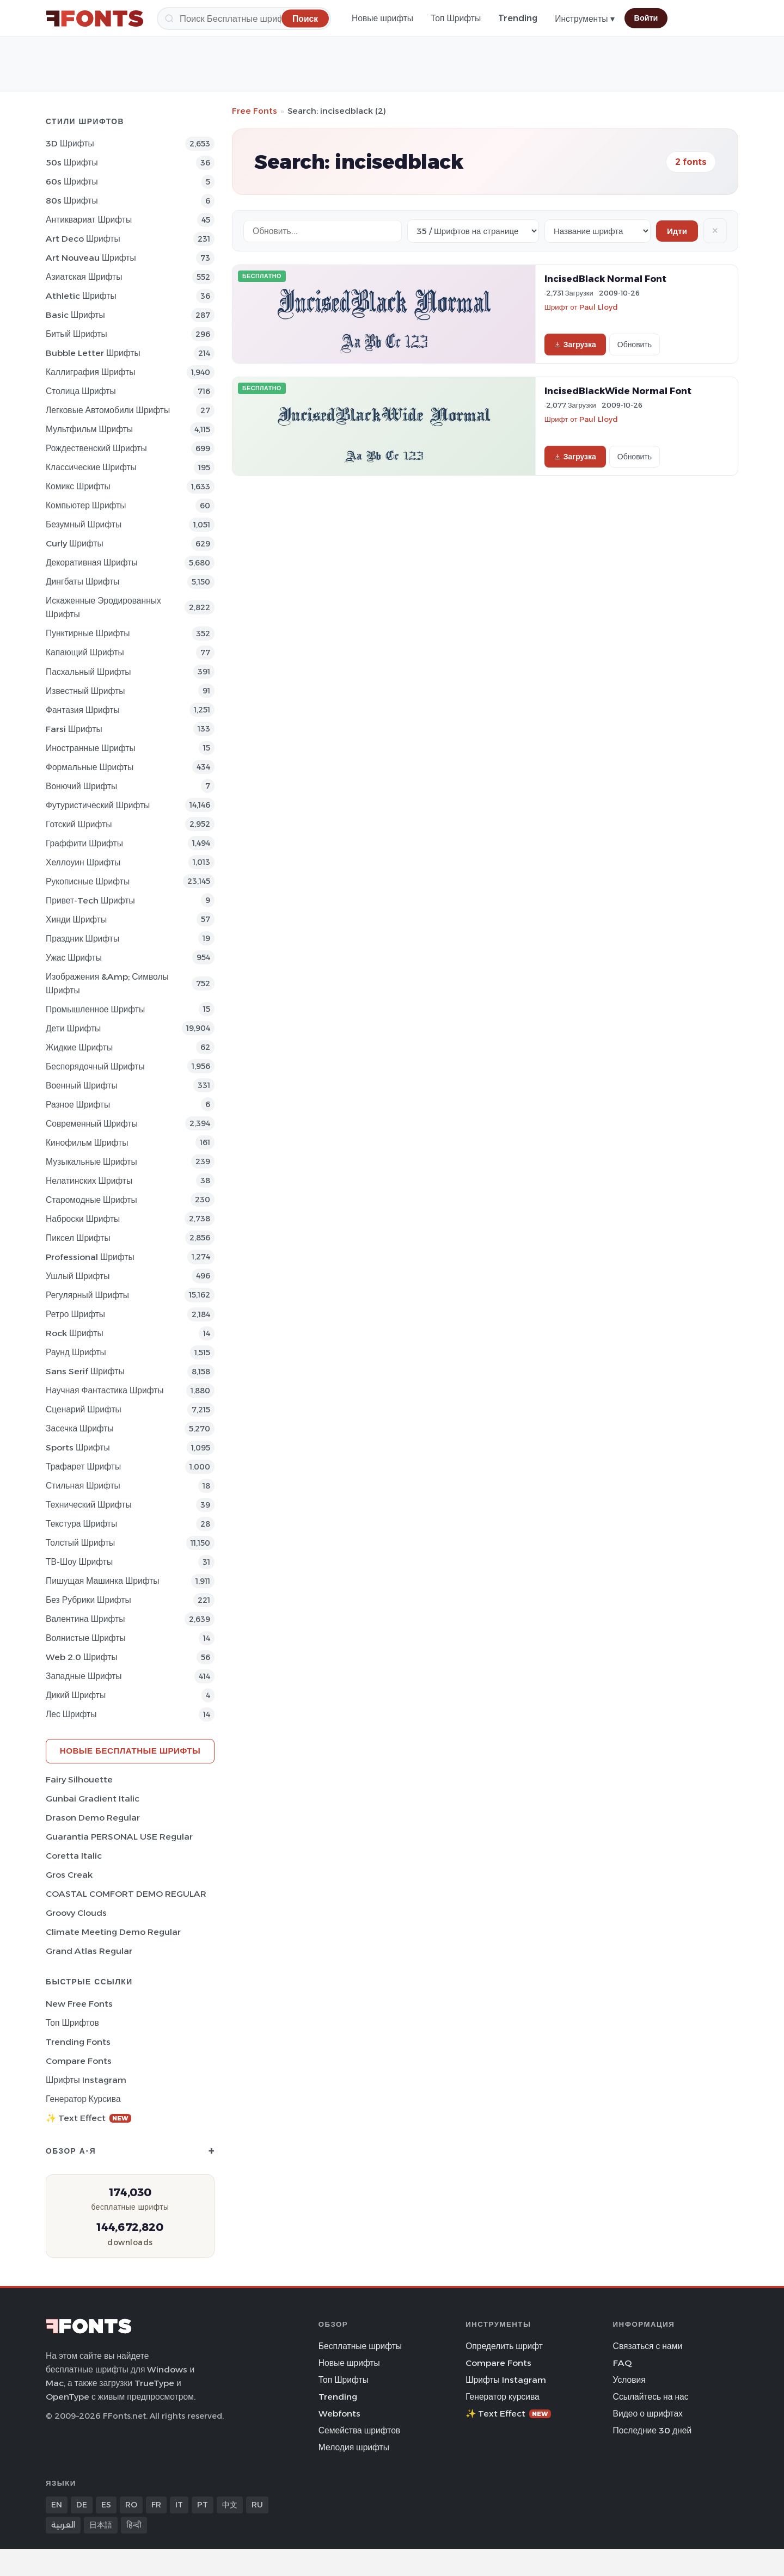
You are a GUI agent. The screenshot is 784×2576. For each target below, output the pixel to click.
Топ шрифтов (72, 2023)
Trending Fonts (78, 2042)
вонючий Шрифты (81, 786)
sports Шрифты (78, 1447)
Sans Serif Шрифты (85, 1371)
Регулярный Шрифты (87, 1295)
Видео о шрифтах (648, 2413)
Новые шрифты (382, 18)
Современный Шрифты (92, 1123)
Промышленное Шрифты (95, 1009)
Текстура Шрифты (81, 1523)
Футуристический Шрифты (98, 805)
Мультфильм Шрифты (89, 429)
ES (106, 2505)
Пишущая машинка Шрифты (103, 1581)
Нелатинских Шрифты (89, 1181)
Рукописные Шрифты (88, 881)
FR (156, 2505)
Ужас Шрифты (74, 957)
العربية (63, 2525)
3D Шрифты (70, 143)
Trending (517, 18)
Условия (629, 2380)
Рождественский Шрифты (96, 448)
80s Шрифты (72, 200)
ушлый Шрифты (77, 1276)
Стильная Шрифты (83, 1485)
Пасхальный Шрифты (88, 672)
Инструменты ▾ (584, 19)
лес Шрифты (71, 1714)
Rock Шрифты (74, 1333)
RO (131, 2505)
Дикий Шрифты (76, 1695)
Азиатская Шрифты (84, 277)
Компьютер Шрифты (86, 505)
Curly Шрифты (74, 543)
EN (56, 2505)
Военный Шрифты (82, 1085)
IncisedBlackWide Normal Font (617, 390)
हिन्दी (134, 2525)
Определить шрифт (504, 2346)
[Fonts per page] (473, 231)
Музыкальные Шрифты (91, 1162)
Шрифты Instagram (86, 2080)
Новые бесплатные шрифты (130, 1750)
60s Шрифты (72, 181)
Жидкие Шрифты (79, 1047)
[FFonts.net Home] (95, 18)
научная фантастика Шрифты (105, 1390)
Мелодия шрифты (353, 2447)
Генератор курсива (83, 2099)
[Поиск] (244, 18)
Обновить (634, 344)
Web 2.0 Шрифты (82, 1657)
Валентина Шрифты (85, 1619)
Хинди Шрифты (76, 919)
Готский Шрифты (79, 824)
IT (179, 2505)
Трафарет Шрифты (83, 1466)
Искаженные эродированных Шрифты (103, 607)
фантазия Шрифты (83, 710)
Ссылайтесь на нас (651, 2396)
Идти (677, 231)
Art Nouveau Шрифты (91, 258)
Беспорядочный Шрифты (95, 1066)
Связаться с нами (648, 2346)
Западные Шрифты (84, 1676)
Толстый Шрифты (80, 1543)
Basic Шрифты (75, 315)
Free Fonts (254, 111)
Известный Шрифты (85, 691)
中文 (229, 2505)
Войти (646, 18)
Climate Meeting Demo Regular (113, 1932)
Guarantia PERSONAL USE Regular (119, 1836)
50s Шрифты (72, 162)
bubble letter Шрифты (93, 353)
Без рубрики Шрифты (88, 1600)
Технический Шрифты (89, 1504)
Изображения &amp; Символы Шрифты (107, 983)
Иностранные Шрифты (91, 748)
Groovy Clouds (76, 1913)
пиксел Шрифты (78, 1238)
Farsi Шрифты (74, 729)
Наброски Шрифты (83, 1219)
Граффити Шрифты (84, 843)
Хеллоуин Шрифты (83, 862)
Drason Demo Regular (93, 1817)
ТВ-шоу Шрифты (79, 1562)
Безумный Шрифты (83, 524)
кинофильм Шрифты (87, 1143)
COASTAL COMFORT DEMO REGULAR (126, 1894)
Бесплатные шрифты (360, 2346)
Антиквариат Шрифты (89, 219)
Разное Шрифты (78, 1104)
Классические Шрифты (91, 467)
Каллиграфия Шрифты (91, 372)
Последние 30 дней (652, 2430)
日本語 (100, 2525)
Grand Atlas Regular (89, 1951)
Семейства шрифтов (359, 2430)
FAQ (622, 2363)
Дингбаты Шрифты (83, 581)
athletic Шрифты (81, 296)
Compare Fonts (79, 2061)
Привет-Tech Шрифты (90, 900)
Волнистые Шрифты (86, 1638)
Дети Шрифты (73, 1028)
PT (202, 2505)
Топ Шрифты (456, 18)
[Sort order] (597, 231)
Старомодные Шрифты (91, 1200)
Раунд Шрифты (76, 1352)
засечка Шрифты (80, 1428)
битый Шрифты (76, 334)
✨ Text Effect (88, 2118)
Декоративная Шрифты (92, 562)
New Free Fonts (79, 2004)
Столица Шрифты (81, 391)
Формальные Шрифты (89, 767)
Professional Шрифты (90, 1257)
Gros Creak (69, 1875)
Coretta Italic (74, 1855)
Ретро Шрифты (75, 1314)
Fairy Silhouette (79, 1779)
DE (81, 2505)
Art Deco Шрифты (83, 238)
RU (257, 2505)
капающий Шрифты (85, 652)
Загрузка (575, 344)
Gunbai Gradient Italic (92, 1798)
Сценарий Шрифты (83, 1409)
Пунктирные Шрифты (88, 633)
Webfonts (339, 2413)
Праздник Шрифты (82, 938)
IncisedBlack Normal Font (605, 278)
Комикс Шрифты (78, 486)
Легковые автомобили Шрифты (108, 410)
